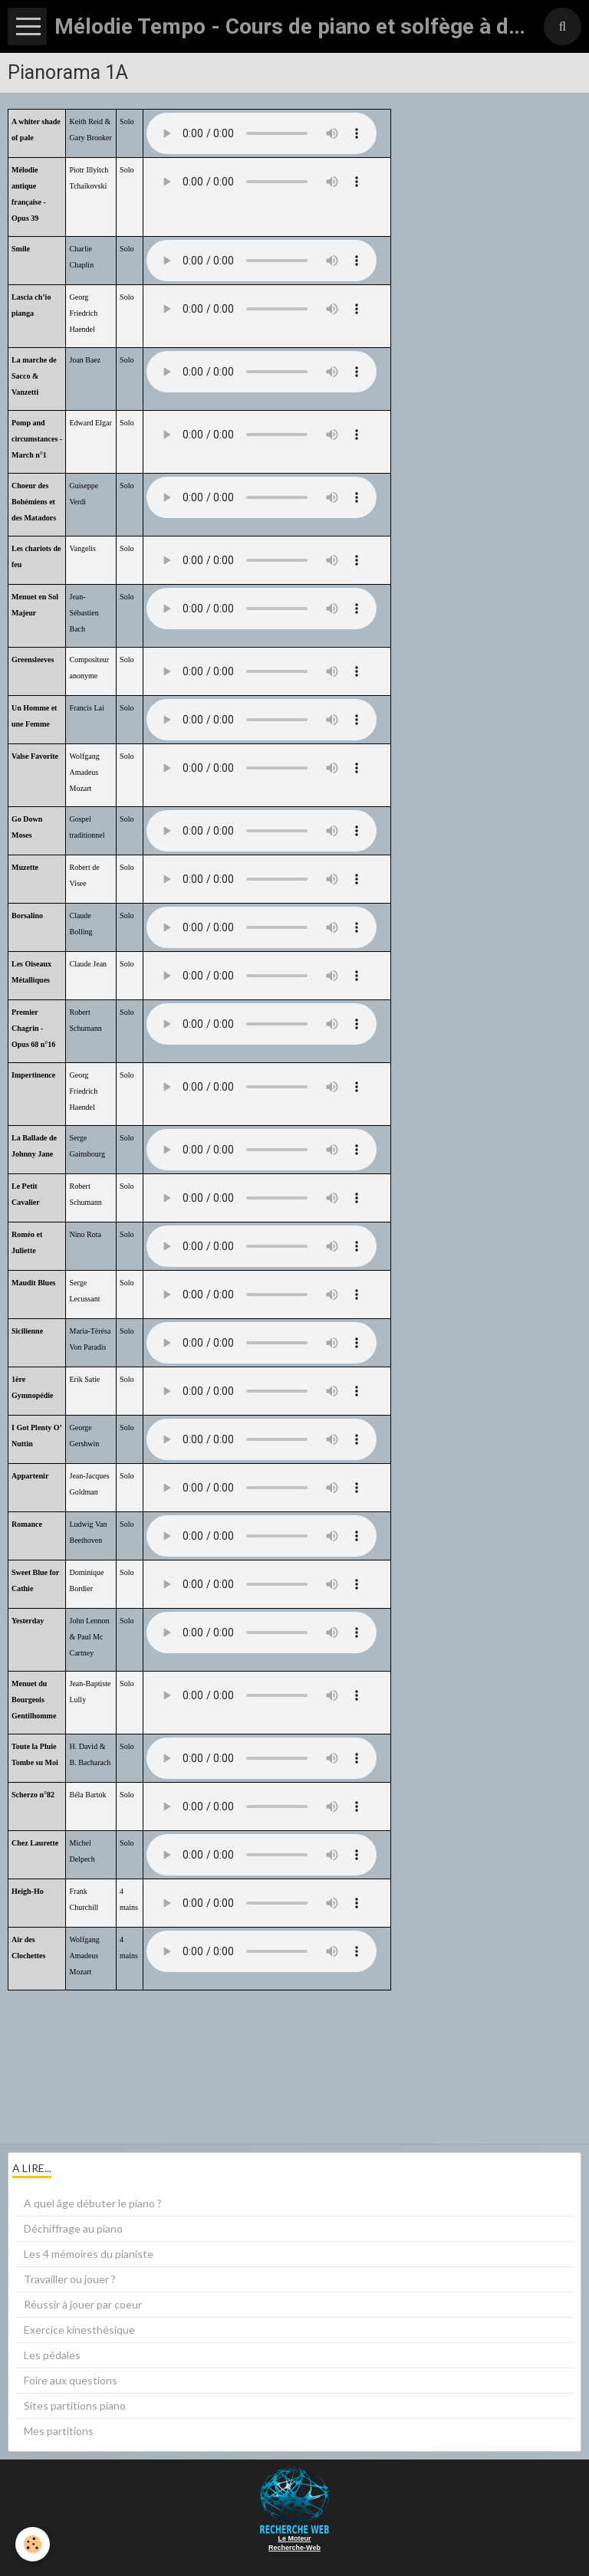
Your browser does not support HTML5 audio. (261, 133)
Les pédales (52, 2354)
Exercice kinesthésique (79, 2329)
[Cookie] (32, 2544)
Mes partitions (59, 2430)
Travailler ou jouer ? (70, 2279)
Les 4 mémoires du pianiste (88, 2253)
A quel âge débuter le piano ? (93, 2203)
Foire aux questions (70, 2380)
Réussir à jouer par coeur (83, 2304)
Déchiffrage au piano (73, 2228)
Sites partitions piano (75, 2405)
